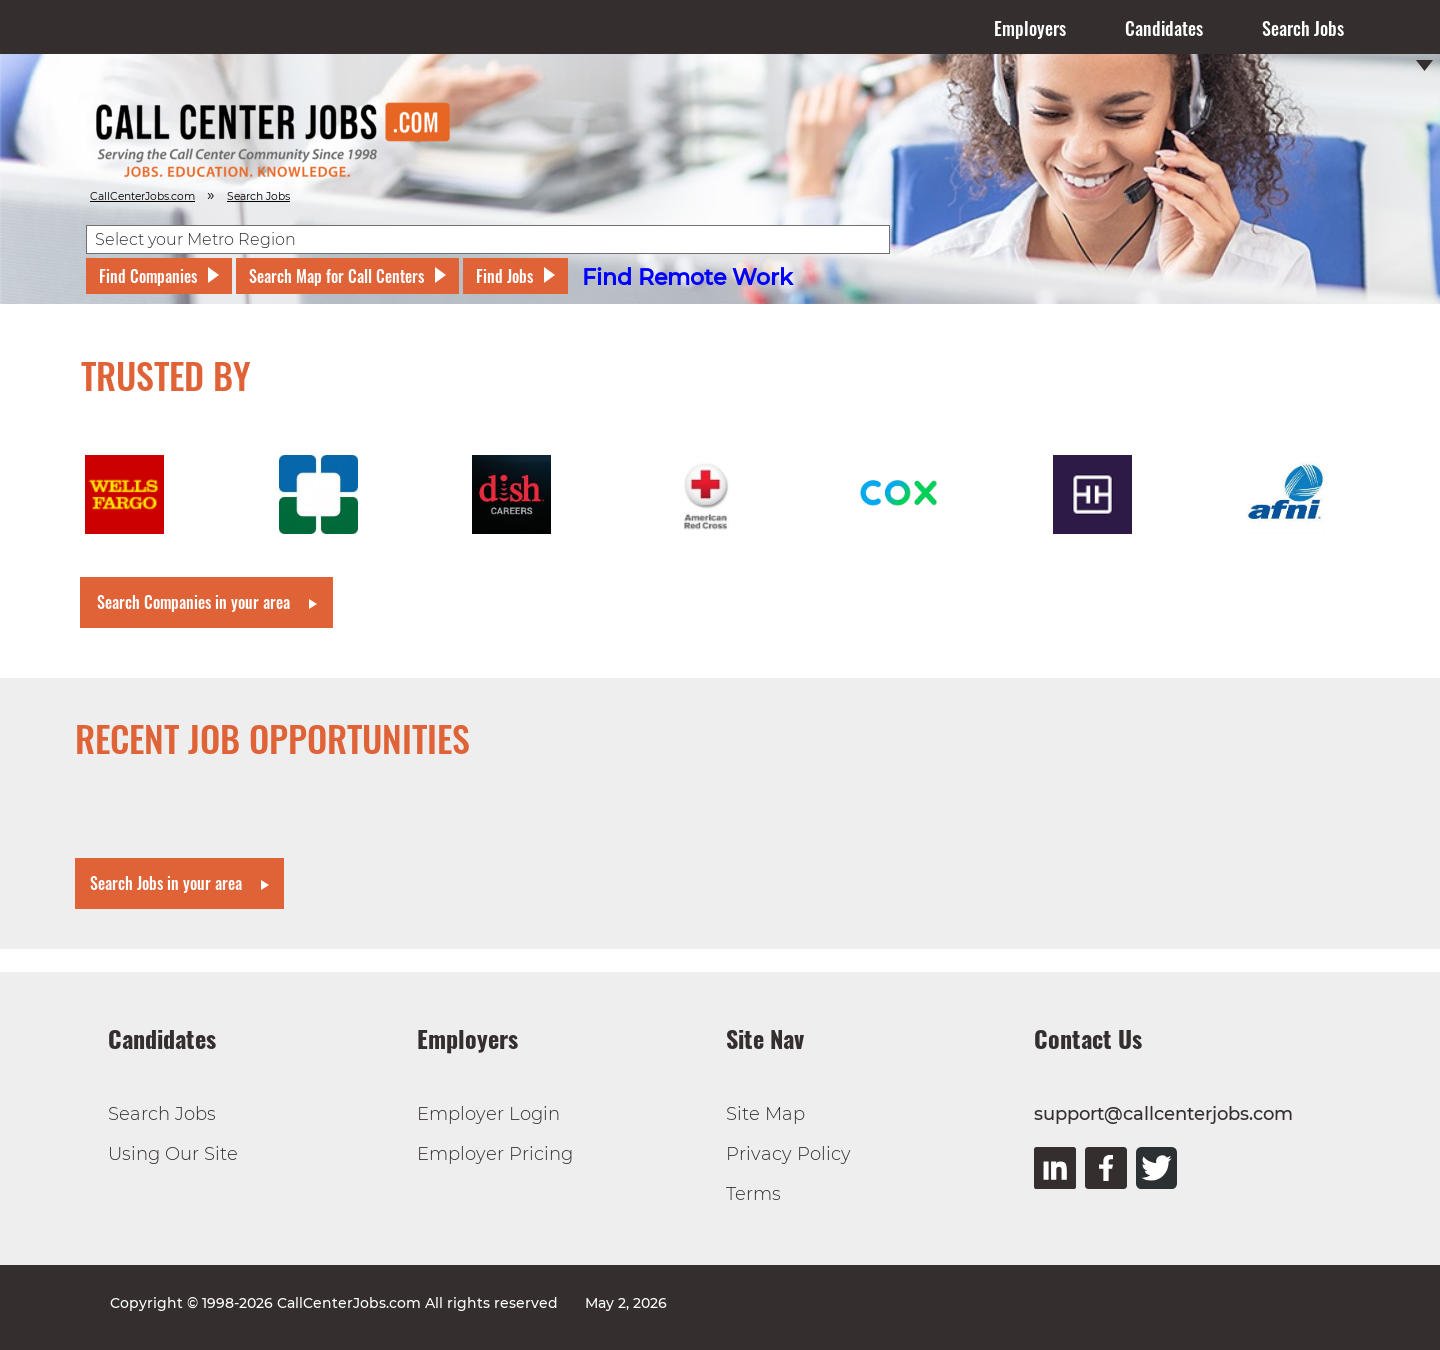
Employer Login (488, 1114)
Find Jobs (504, 276)
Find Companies (148, 276)
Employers (1030, 28)
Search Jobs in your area (166, 883)
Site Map (765, 1114)
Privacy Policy (788, 1154)
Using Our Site (173, 1154)
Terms (753, 1194)
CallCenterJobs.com (142, 196)
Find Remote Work (687, 277)
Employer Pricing (495, 1154)
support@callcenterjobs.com (1163, 1114)
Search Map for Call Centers (336, 276)
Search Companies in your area (193, 602)
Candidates (1164, 28)
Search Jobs (1303, 28)
